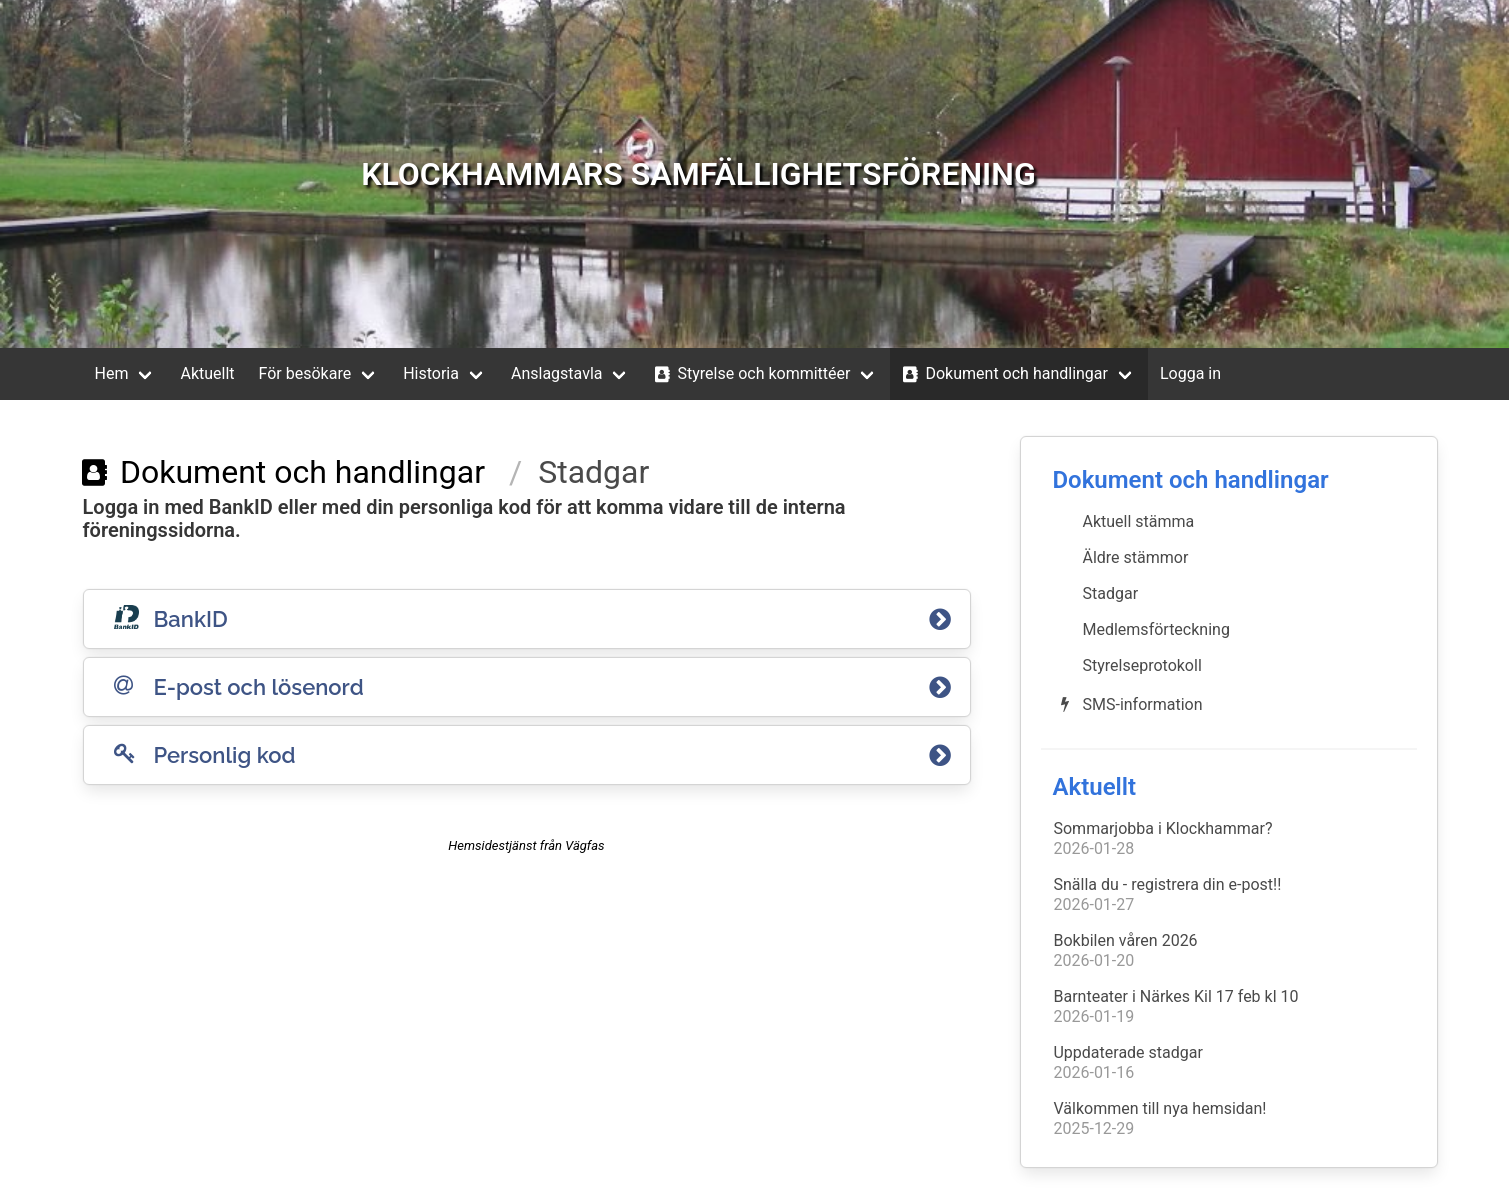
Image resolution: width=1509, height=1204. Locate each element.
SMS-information (1127, 704)
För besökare (305, 373)
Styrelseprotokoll (1141, 665)
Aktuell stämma (1138, 521)
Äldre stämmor (1135, 557)
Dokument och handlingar (1003, 374)
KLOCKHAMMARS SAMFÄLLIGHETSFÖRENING (698, 174)
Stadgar (1110, 593)
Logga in (1190, 373)
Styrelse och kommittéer (750, 374)
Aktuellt (207, 373)
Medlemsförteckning (1155, 629)
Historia (431, 373)
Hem (112, 373)
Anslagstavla (557, 373)
